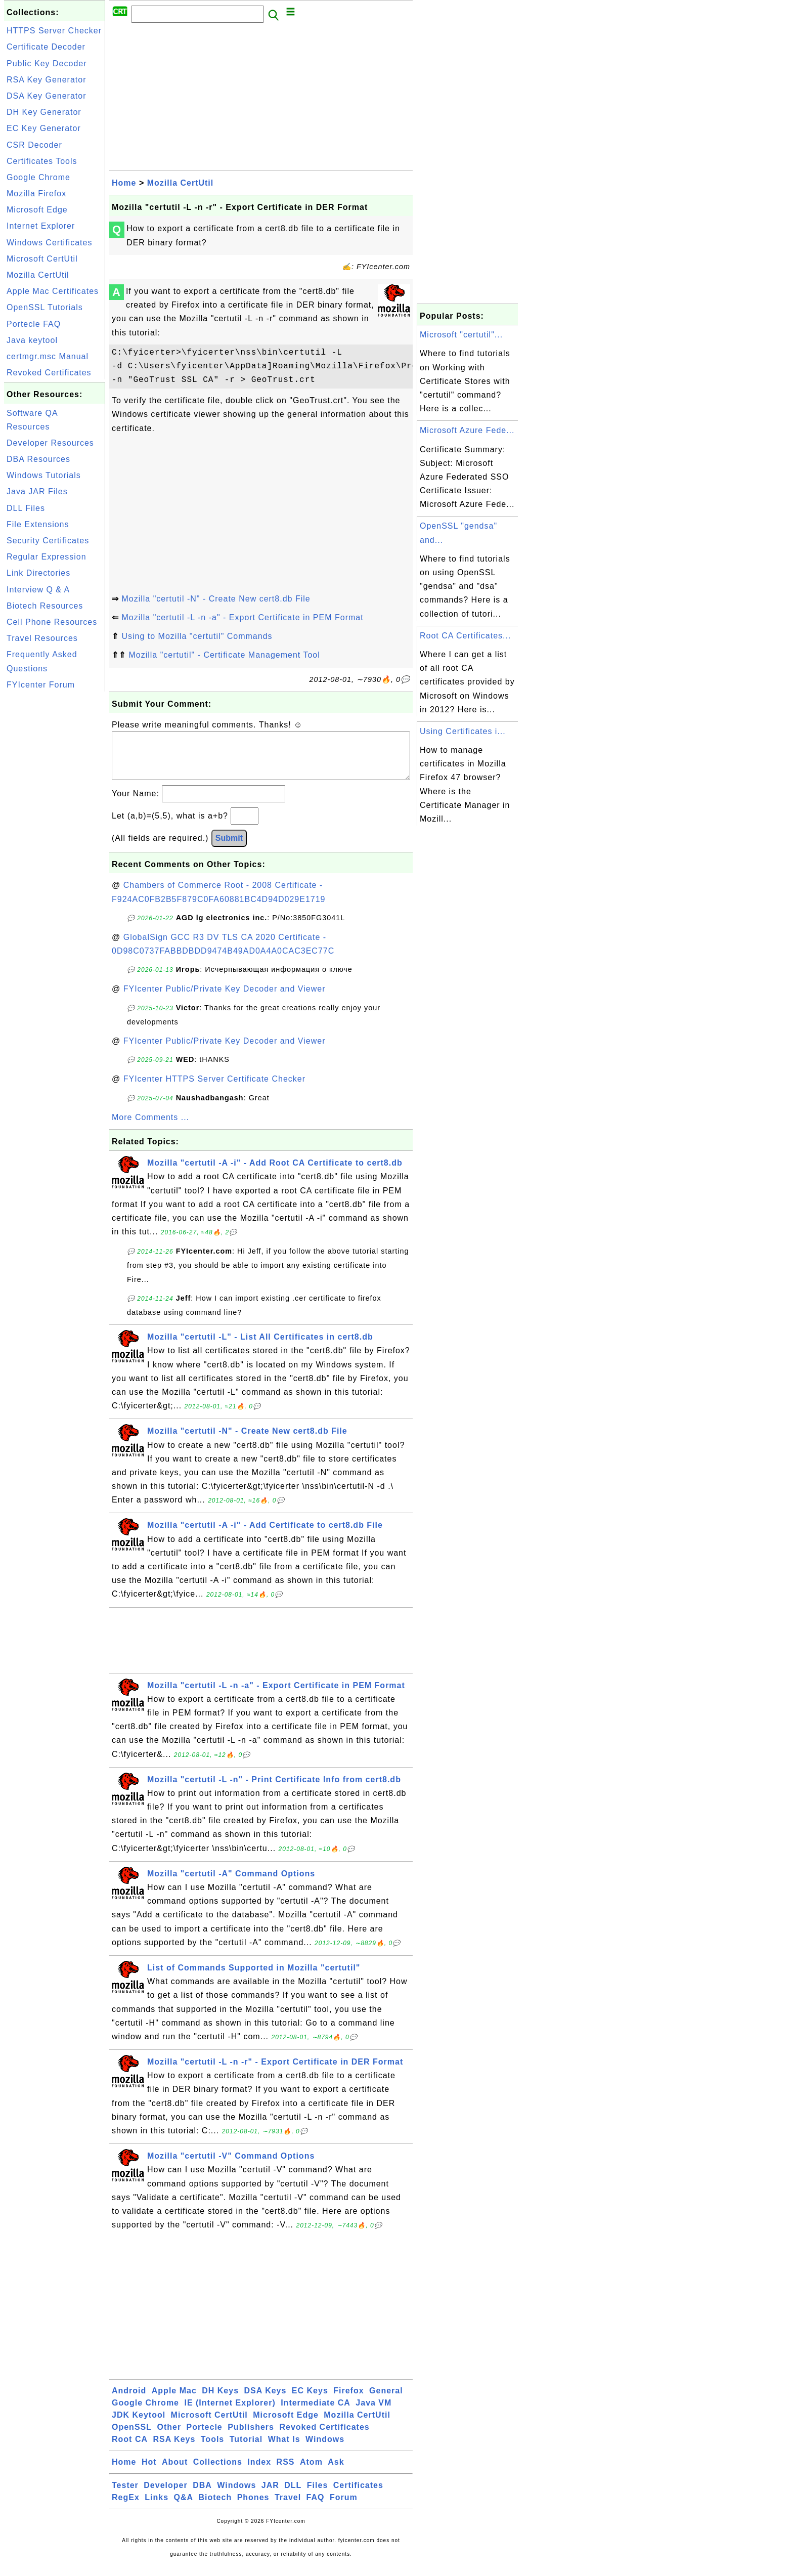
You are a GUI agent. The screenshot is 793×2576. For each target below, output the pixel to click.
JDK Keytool (138, 2425)
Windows (324, 2449)
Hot (149, 2472)
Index (259, 2472)
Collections (217, 2472)
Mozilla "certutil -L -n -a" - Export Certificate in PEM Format (242, 617)
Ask (336, 2472)
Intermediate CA (315, 2413)
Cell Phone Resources (52, 622)
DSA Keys (265, 2400)
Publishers (251, 2437)
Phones (253, 2507)
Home (124, 183)
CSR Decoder (34, 145)
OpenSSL (132, 2437)
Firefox (348, 2400)
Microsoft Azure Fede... (467, 430)
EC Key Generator (44, 128)
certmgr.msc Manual (48, 356)
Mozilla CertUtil (38, 275)
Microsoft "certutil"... (461, 334)
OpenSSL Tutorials (45, 307)
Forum (344, 2507)
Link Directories (38, 573)
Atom (311, 2472)
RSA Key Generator (46, 79)
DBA (202, 2495)
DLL (292, 2495)
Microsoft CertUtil (42, 258)
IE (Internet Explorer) (229, 2413)
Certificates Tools (42, 161)
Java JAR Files (37, 491)
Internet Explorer (41, 226)
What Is (284, 2449)
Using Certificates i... (463, 731)
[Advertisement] (54, 846)
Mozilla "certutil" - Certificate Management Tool (224, 655)
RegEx (126, 2507)
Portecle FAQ (34, 324)
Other (169, 2437)
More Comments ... (150, 1127)
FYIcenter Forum (41, 684)
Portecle (205, 2437)
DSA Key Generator (46, 96)
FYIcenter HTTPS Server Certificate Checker (214, 1089)
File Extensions (38, 524)
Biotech (215, 2507)
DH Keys (220, 2400)
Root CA (130, 2449)
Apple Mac (174, 2400)
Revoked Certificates (49, 372)
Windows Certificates (49, 242)
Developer (165, 2495)
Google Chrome (38, 177)
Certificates (358, 2495)
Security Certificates (48, 540)
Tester (125, 2495)
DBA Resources (38, 459)
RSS (286, 2472)
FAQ (315, 2507)
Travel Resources (42, 638)
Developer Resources (50, 443)
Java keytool (32, 340)
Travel (288, 2507)
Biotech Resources (45, 606)
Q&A (184, 2507)
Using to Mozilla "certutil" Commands (196, 636)
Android (129, 2400)
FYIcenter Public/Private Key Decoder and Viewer (224, 999)
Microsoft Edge (37, 209)
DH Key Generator (44, 112)
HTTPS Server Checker (54, 30)
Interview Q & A (38, 589)
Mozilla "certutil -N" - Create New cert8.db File (215, 598)
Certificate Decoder (46, 46)
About (175, 2472)
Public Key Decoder (47, 63)
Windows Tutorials (44, 475)
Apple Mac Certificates (53, 291)
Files (317, 2495)
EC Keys (310, 2400)
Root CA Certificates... (465, 635)
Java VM (373, 2413)
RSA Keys (174, 2449)
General (386, 2400)
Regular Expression (46, 556)
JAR (270, 2495)
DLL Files (26, 508)
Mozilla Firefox (36, 193)
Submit (229, 848)
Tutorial (246, 2449)
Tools (212, 2449)
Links (156, 2507)
